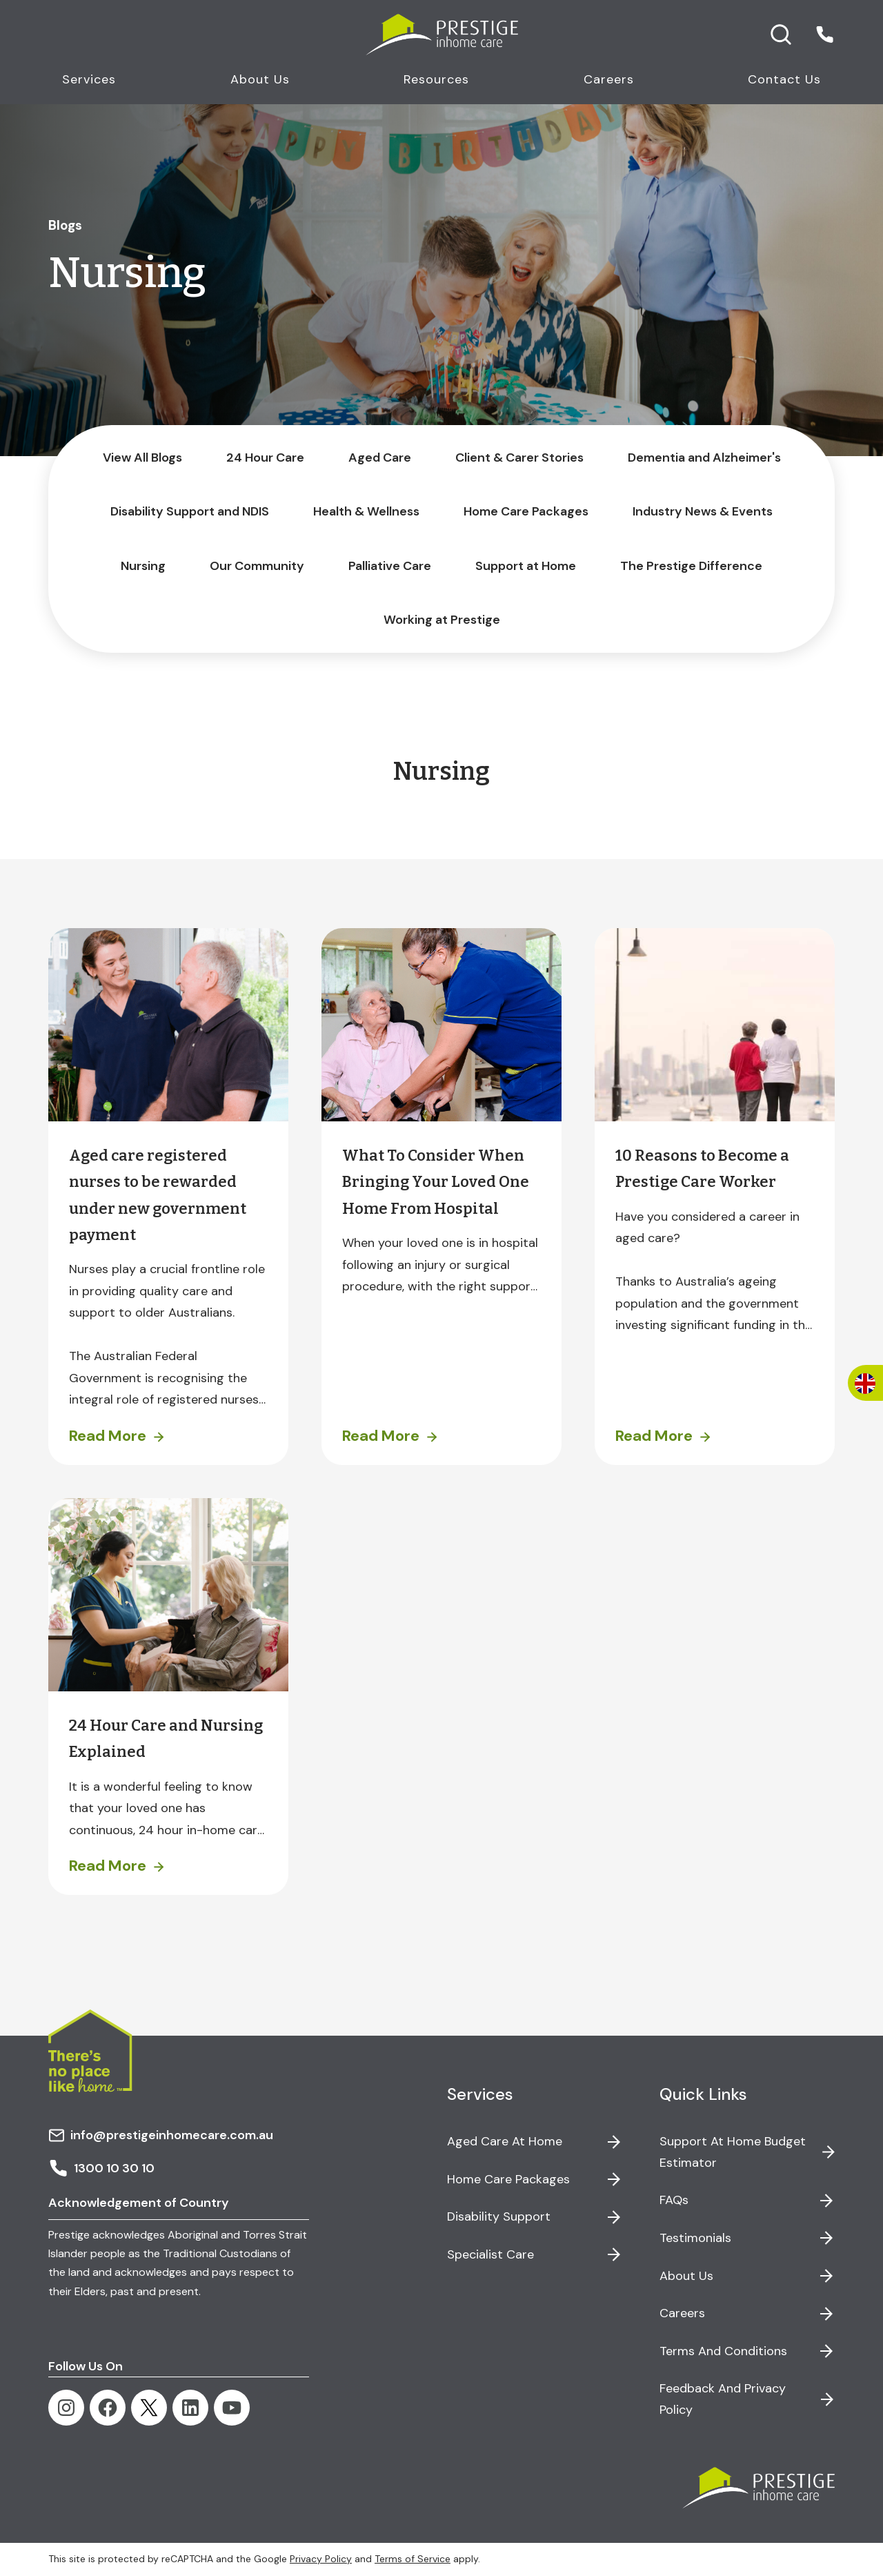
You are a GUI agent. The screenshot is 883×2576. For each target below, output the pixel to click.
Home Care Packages (508, 2179)
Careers (682, 2313)
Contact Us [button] (784, 79)
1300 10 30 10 (101, 2168)
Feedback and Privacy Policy (722, 2399)
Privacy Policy (321, 2559)
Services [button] (89, 79)
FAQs (673, 2200)
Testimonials (695, 2238)
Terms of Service (412, 2559)
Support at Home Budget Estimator (732, 2152)
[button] (825, 34)
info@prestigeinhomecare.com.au (160, 2135)
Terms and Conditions (723, 2351)
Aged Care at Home (504, 2141)
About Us (686, 2276)
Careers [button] (609, 79)
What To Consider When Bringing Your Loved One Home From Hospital (435, 1182)
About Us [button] (260, 79)
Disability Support (498, 2216)
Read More (107, 1436)
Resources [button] (436, 79)
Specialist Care (490, 2254)
